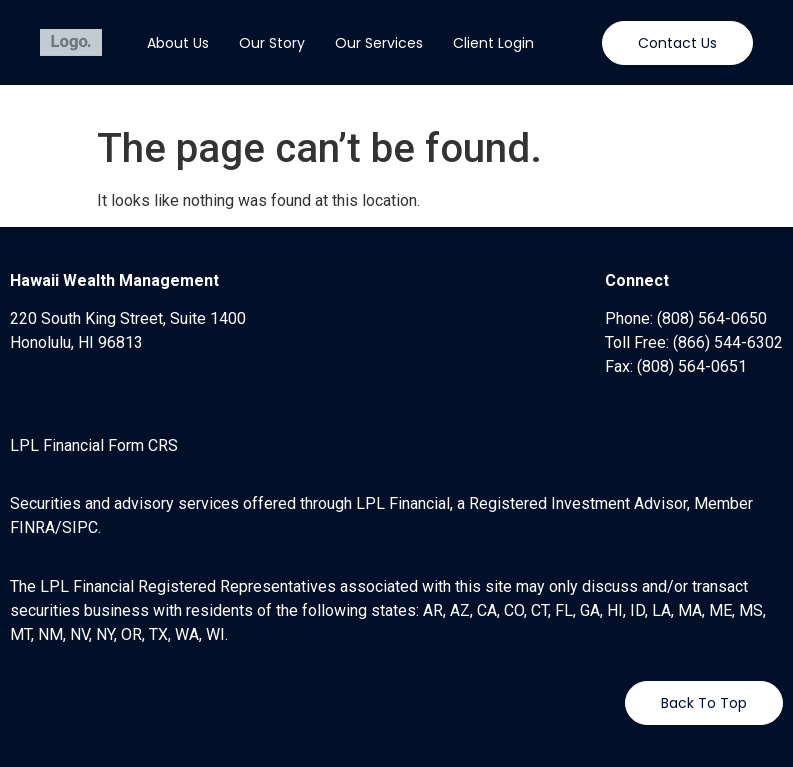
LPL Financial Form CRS (94, 445)
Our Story (272, 43)
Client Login (493, 43)
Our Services (379, 43)
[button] (677, 43)
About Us (178, 43)
